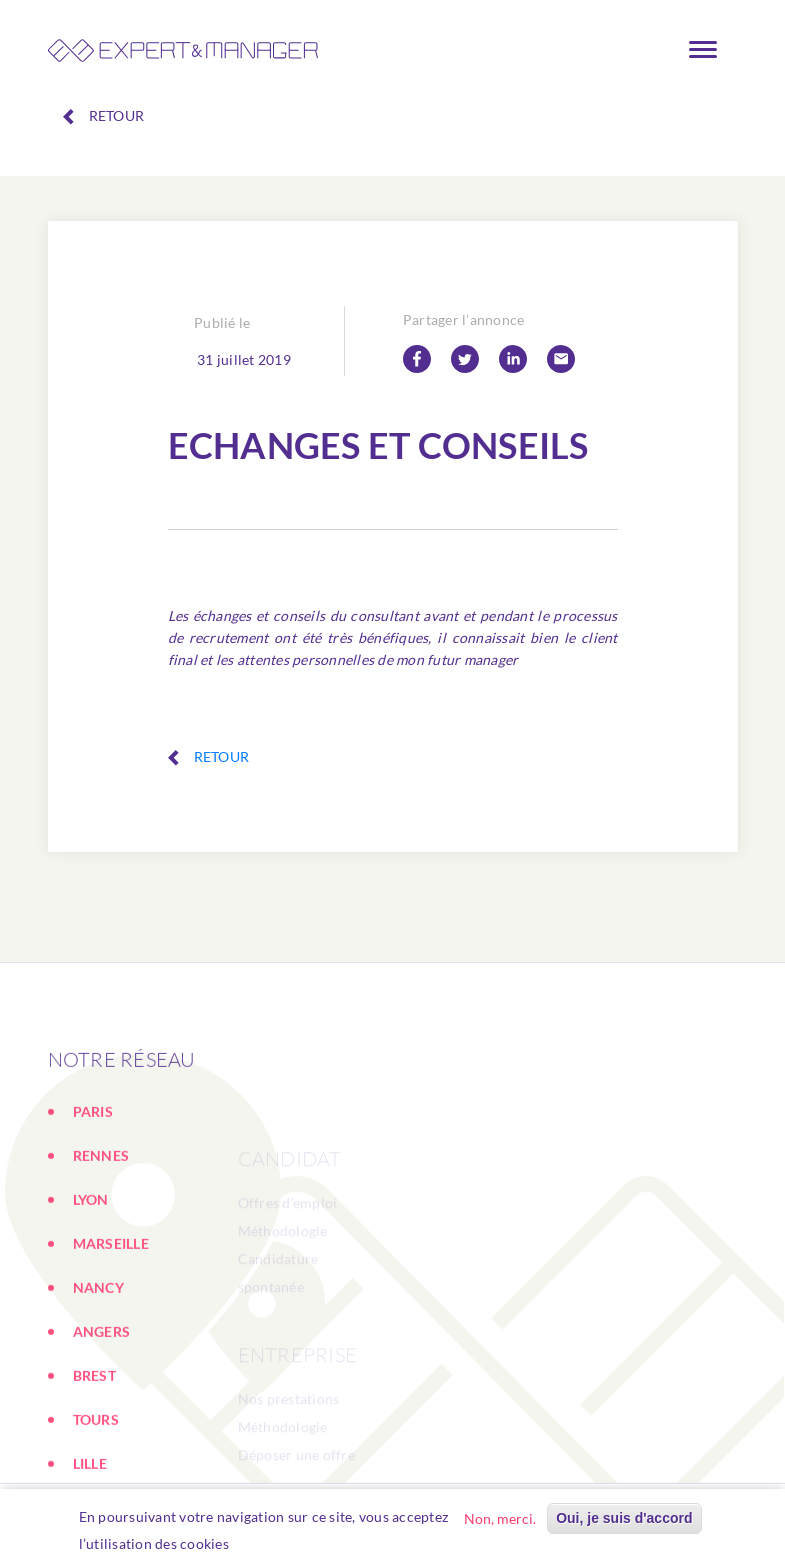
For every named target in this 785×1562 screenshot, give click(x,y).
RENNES (101, 1231)
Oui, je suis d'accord (624, 1518)
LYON (91, 1275)
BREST (94, 1451)
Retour (104, 116)
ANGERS (102, 1407)
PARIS (93, 1187)
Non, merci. (500, 1518)
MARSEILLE (111, 1319)
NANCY (98, 1363)
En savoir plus (285, 1543)
